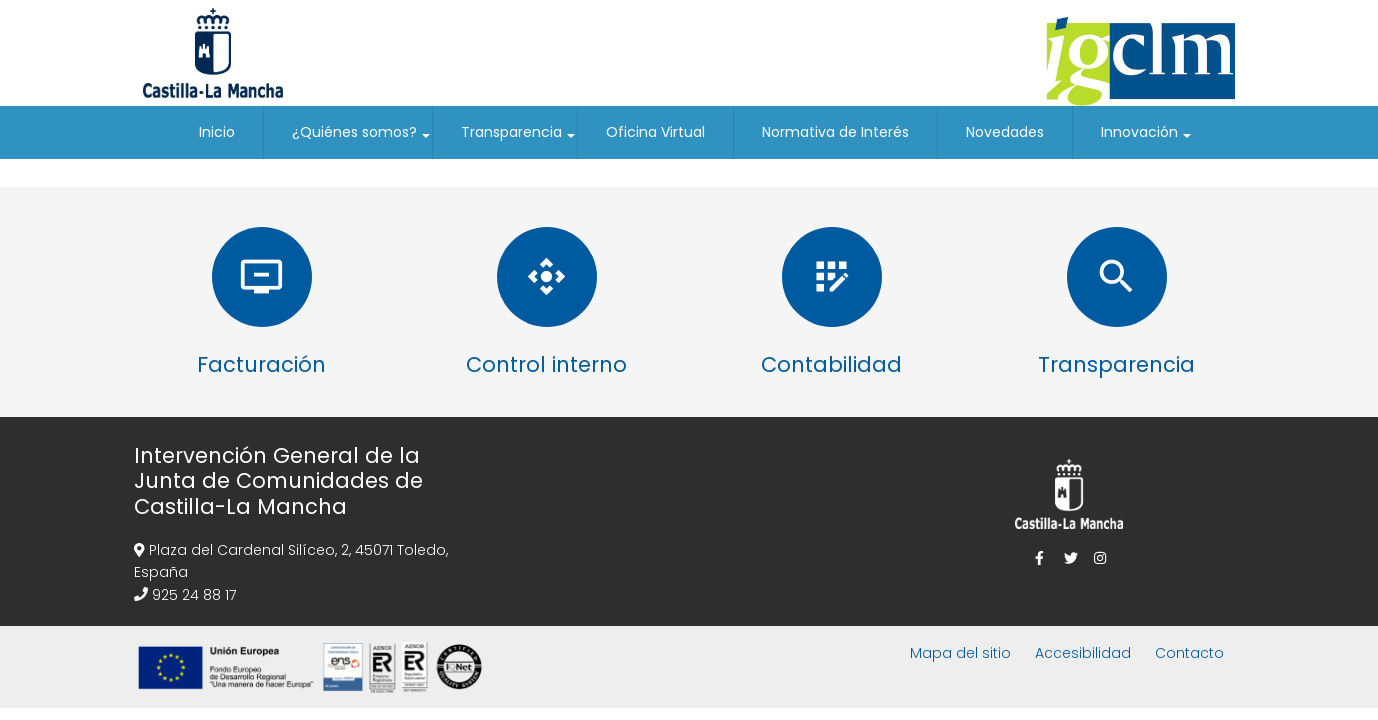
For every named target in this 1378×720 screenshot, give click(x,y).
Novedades (1005, 132)
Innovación (1147, 140)
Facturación (261, 364)
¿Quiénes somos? (362, 140)
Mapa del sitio (960, 653)
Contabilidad (831, 364)
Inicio (217, 132)
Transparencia (519, 140)
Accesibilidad (1083, 653)
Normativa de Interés (835, 132)
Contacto (1189, 653)
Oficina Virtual (655, 132)
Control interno (546, 364)
